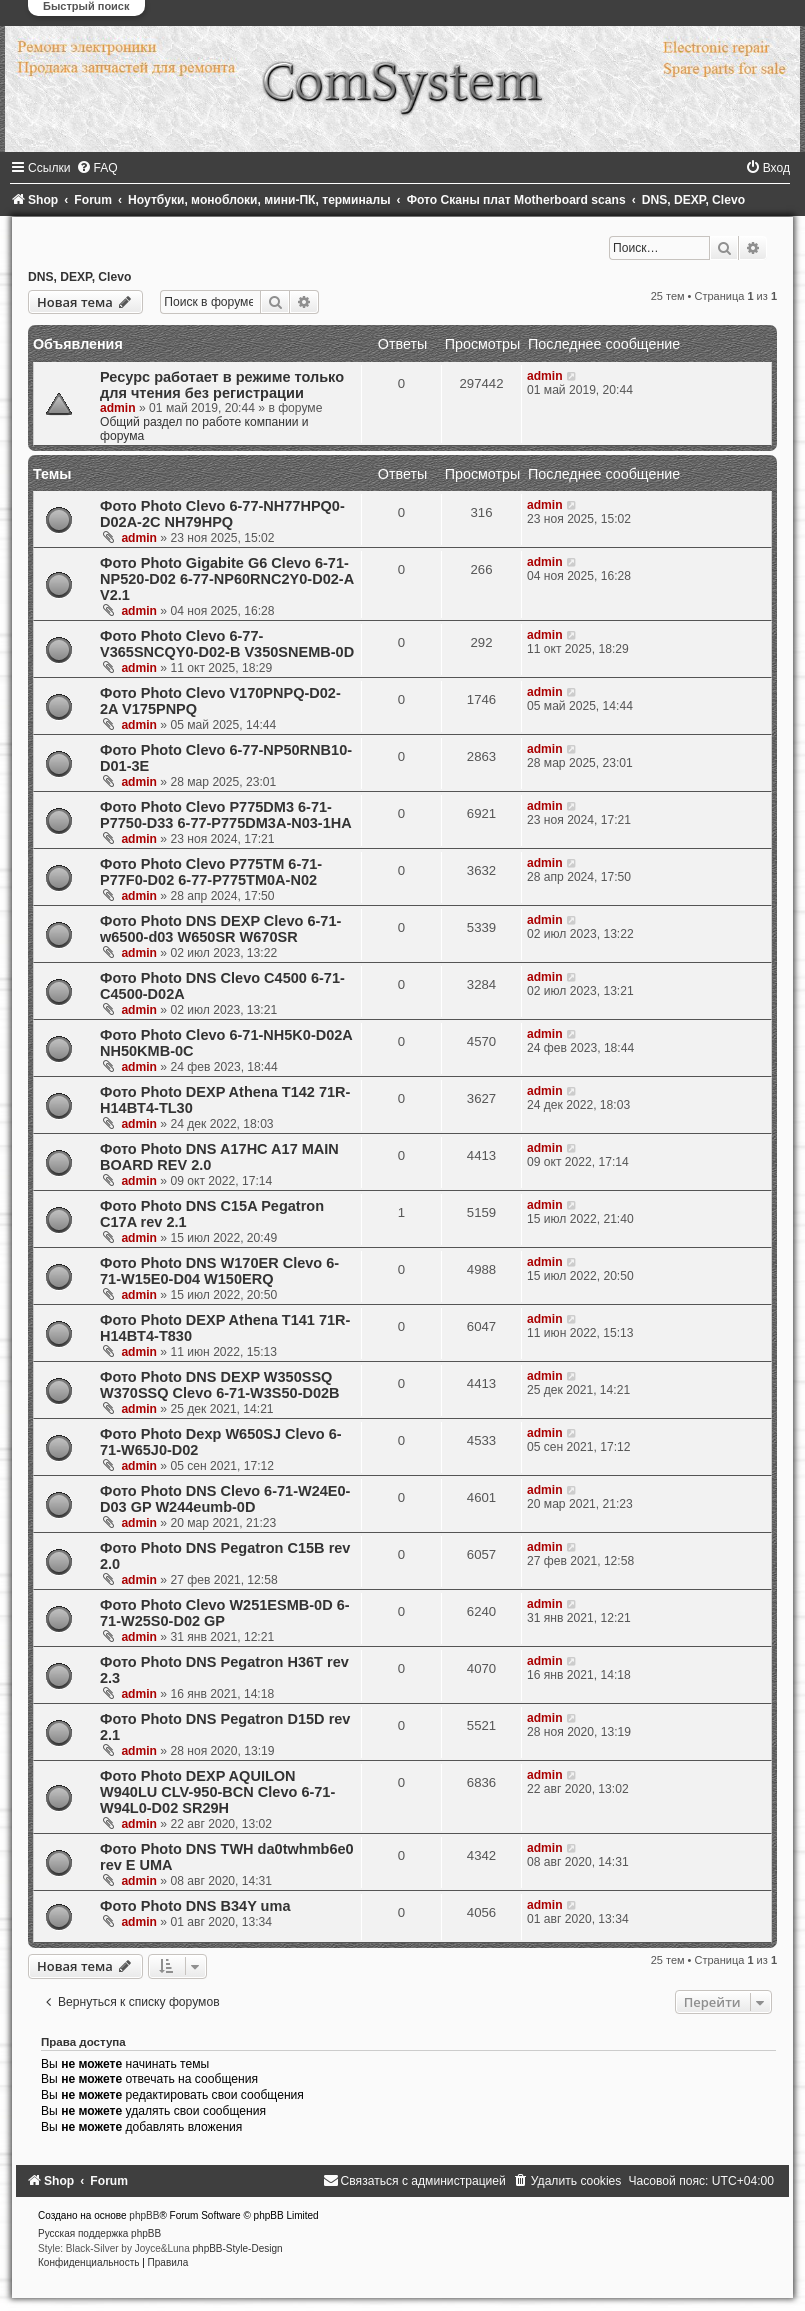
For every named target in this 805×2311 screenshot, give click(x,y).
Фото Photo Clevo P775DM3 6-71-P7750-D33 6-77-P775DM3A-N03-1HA (226, 815)
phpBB (144, 2215)
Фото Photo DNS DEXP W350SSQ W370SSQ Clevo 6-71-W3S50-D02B (220, 1385)
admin (118, 408)
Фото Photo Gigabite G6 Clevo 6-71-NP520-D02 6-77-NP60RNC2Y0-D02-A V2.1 (227, 579)
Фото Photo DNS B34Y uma (195, 1906)
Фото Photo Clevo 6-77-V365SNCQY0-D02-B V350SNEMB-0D (227, 644)
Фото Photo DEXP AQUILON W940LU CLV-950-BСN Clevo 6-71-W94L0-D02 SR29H (217, 1792)
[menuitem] (97, 168)
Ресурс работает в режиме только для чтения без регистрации (222, 385)
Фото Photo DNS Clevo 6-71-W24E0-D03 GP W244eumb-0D (225, 1499)
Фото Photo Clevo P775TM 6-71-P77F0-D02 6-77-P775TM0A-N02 (211, 872)
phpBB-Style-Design (238, 2248)
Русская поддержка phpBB (99, 2233)
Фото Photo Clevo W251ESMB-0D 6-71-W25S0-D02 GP (225, 1613)
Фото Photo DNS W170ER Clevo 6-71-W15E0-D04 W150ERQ (219, 1271)
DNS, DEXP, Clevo (79, 277)
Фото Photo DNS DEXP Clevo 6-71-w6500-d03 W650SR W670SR (220, 929)
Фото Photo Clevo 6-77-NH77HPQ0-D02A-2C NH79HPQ (222, 514)
